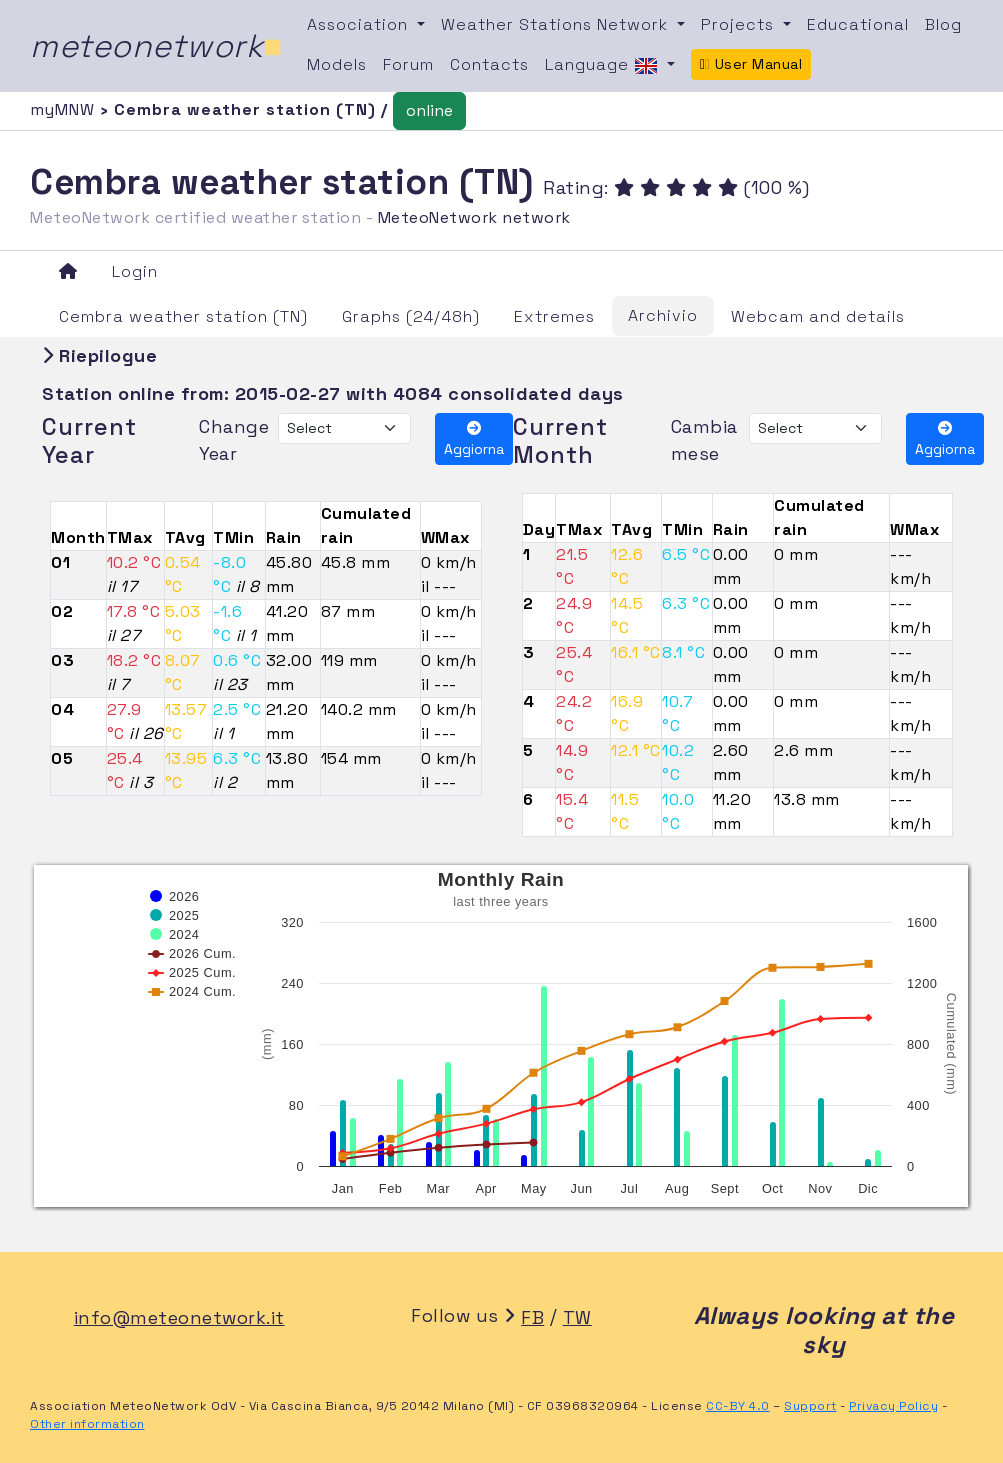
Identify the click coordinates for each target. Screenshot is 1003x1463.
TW (577, 1317)
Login (135, 271)
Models (337, 64)
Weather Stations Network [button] (557, 24)
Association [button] (360, 24)
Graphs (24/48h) (411, 316)
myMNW (65, 109)
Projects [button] (740, 24)
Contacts (489, 64)
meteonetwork (156, 46)
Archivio (663, 315)
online (429, 110)
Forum (408, 64)
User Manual (751, 64)
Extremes (554, 316)
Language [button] (604, 66)
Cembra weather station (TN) (183, 316)
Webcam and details (818, 316)
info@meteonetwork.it (179, 1317)
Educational (858, 24)
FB (532, 1317)
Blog (943, 24)
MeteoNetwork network (474, 217)
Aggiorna (474, 439)
